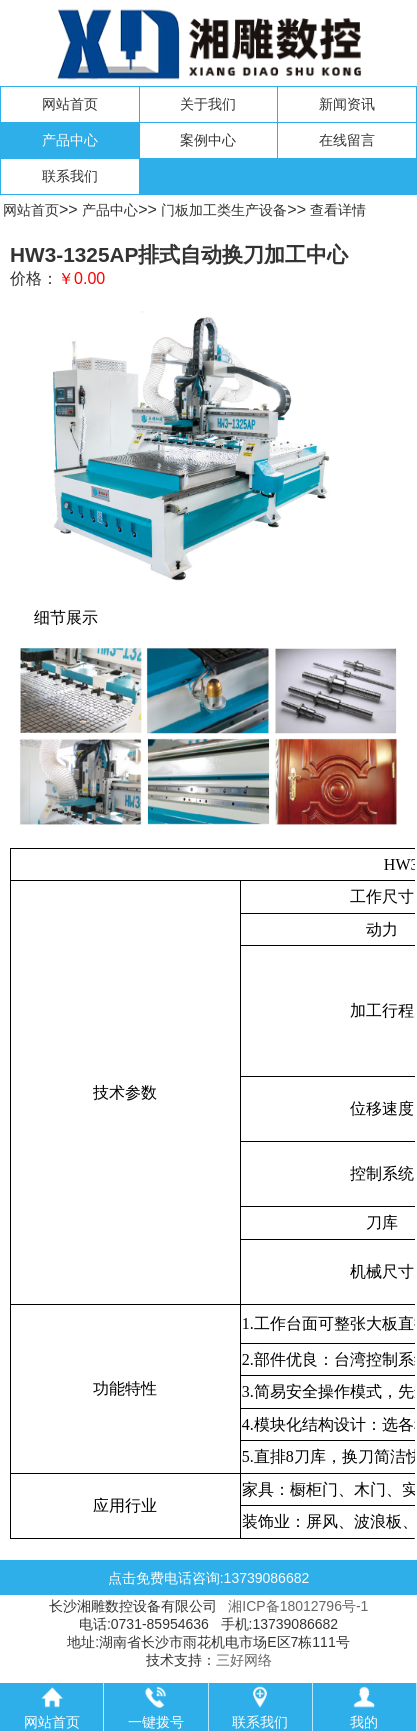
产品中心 (70, 140)
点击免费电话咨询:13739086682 (209, 1578)
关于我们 (208, 104)
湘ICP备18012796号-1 (298, 1606)
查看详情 (338, 210)
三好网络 (244, 1660)
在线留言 (347, 140)
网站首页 (70, 104)
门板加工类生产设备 (224, 210)
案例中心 (208, 140)
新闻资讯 (347, 104)
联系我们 (70, 176)
